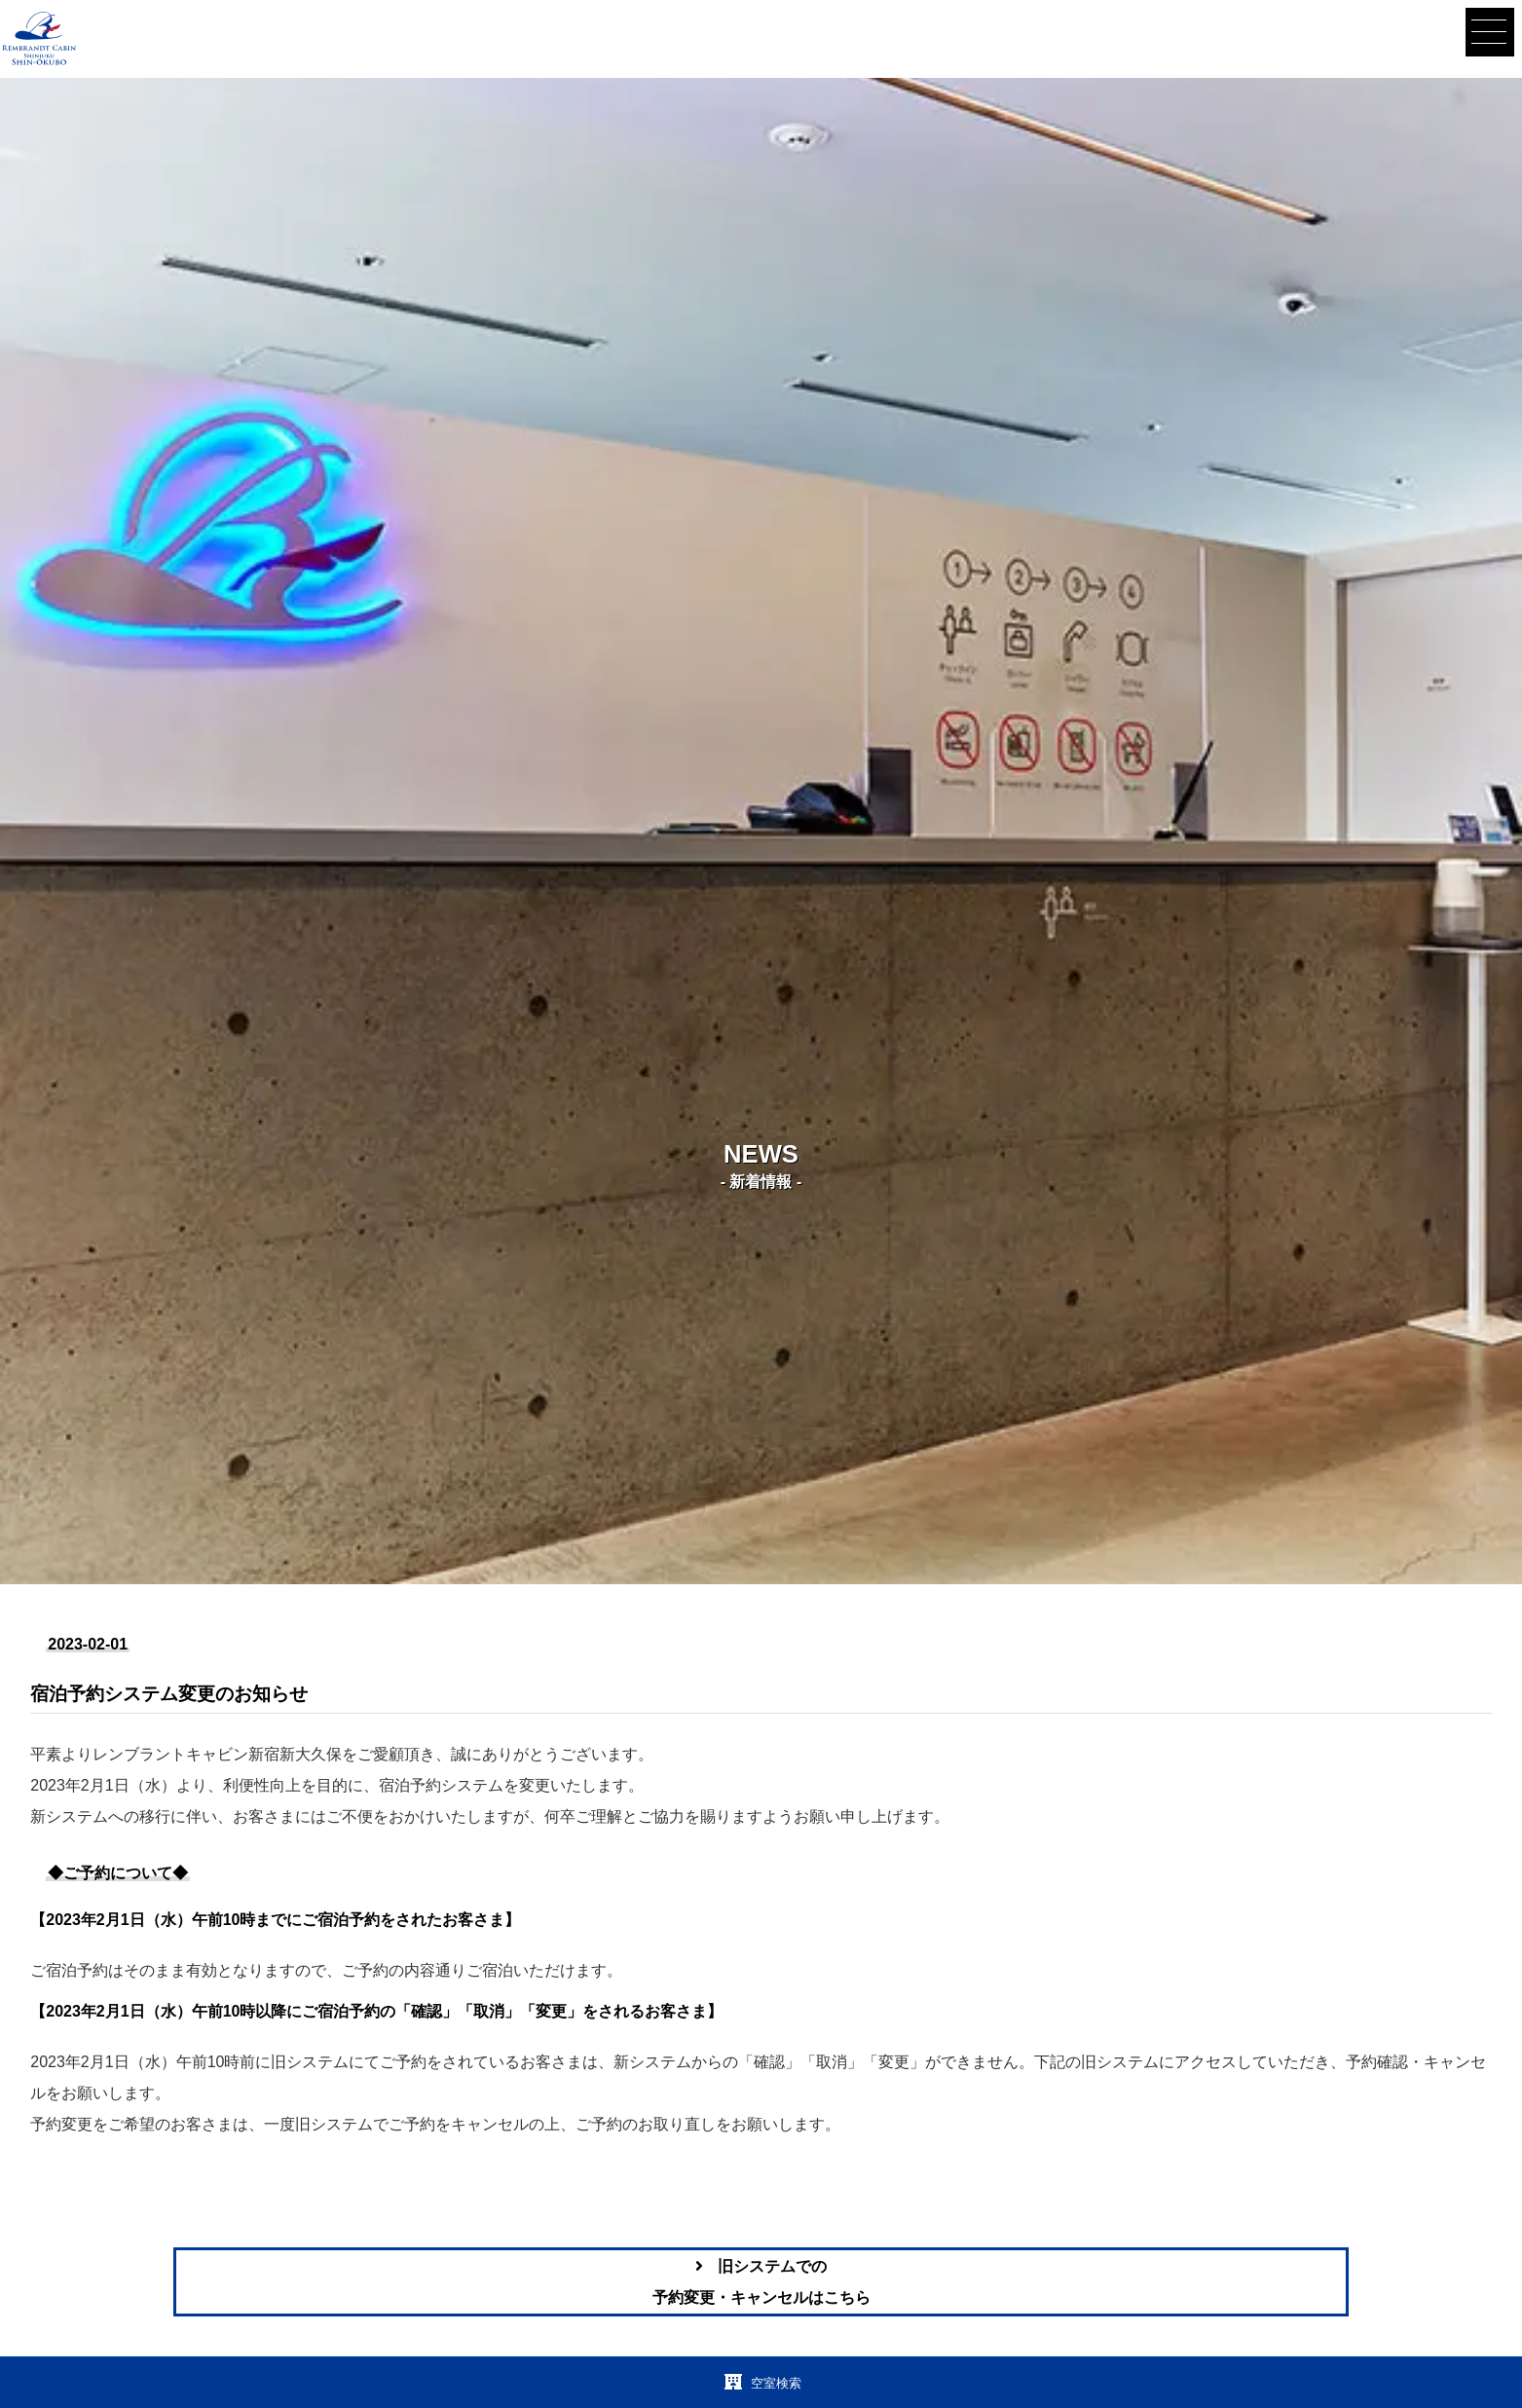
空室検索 (772, 2383)
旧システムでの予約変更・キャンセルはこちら (761, 2282)
